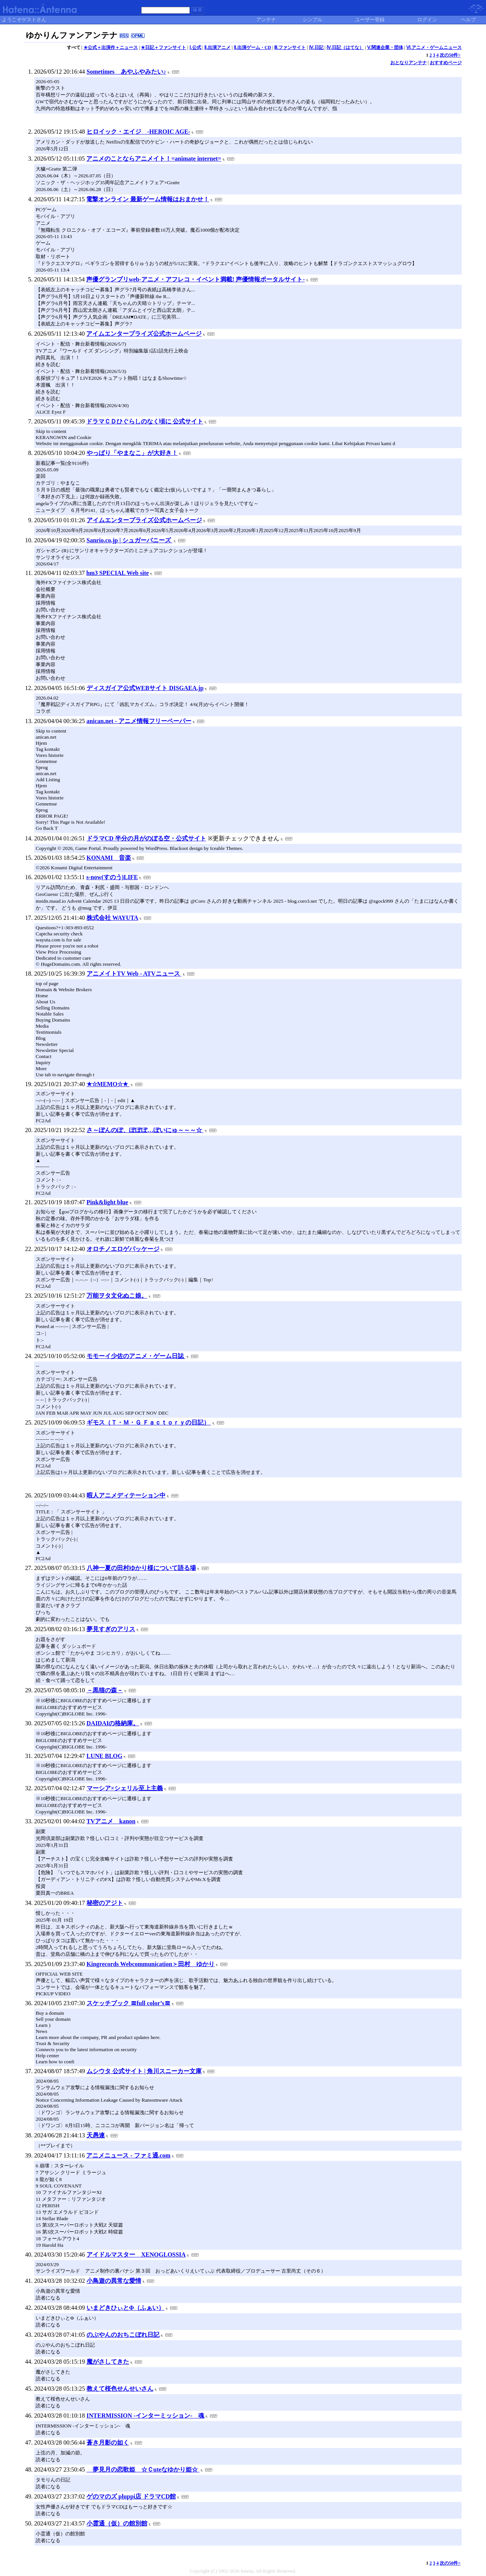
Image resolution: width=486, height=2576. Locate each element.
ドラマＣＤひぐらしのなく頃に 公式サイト (144, 421)
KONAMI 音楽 (109, 857)
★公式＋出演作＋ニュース (111, 47)
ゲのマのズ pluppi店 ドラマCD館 (131, 2496)
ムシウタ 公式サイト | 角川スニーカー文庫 (144, 2071)
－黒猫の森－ (105, 1690)
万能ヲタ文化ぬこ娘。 (117, 1295)
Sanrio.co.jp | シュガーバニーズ (129, 540)
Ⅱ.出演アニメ (217, 47)
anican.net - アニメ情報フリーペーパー (139, 721)
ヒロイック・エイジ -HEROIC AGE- (138, 131)
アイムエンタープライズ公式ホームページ (144, 333)
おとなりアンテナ (408, 62)
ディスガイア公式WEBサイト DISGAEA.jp (145, 688)
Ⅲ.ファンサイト (290, 47)
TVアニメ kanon (111, 1821)
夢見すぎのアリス (111, 1629)
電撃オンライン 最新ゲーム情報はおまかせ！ (147, 199)
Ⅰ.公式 (195, 47)
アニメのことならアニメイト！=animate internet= (153, 158)
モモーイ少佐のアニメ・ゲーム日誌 (136, 1356)
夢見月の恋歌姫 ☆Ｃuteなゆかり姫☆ (143, 2469)
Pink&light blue (107, 1202)
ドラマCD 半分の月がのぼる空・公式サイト (146, 838)
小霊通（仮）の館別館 (117, 2523)
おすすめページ (446, 62)
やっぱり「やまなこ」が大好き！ (132, 453)
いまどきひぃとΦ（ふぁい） (125, 2307)
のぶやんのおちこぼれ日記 (123, 2334)
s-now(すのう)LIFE (112, 877)
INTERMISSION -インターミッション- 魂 (146, 2415)
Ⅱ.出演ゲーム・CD (252, 47)
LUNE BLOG (105, 1756)
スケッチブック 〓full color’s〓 (128, 2003)
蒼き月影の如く (108, 2442)
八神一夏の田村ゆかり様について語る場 (141, 1568)
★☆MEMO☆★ (108, 1084)
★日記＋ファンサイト (163, 47)
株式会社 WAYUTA (112, 917)
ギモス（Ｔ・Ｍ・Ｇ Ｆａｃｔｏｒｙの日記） (149, 1422)
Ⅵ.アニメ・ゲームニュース (434, 47)
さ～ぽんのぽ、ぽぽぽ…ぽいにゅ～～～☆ (145, 1130)
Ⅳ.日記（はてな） (345, 47)
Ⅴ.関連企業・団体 (385, 47)
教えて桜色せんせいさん (120, 2388)
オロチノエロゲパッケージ (123, 1249)
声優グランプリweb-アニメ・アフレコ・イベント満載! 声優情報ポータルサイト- (195, 279)
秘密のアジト (105, 1903)
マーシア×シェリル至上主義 (125, 1788)
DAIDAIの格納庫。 (113, 1723)
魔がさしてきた (108, 2361)
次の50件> (450, 55)
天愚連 (96, 2135)
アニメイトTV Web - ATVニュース (134, 973)
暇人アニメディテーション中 (126, 1495)
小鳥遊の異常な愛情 (114, 2280)
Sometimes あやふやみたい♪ (126, 71)
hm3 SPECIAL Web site (117, 573)
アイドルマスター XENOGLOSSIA (136, 2254)
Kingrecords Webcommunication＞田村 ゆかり (151, 1964)
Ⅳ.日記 (316, 47)
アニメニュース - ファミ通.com (128, 2155)
